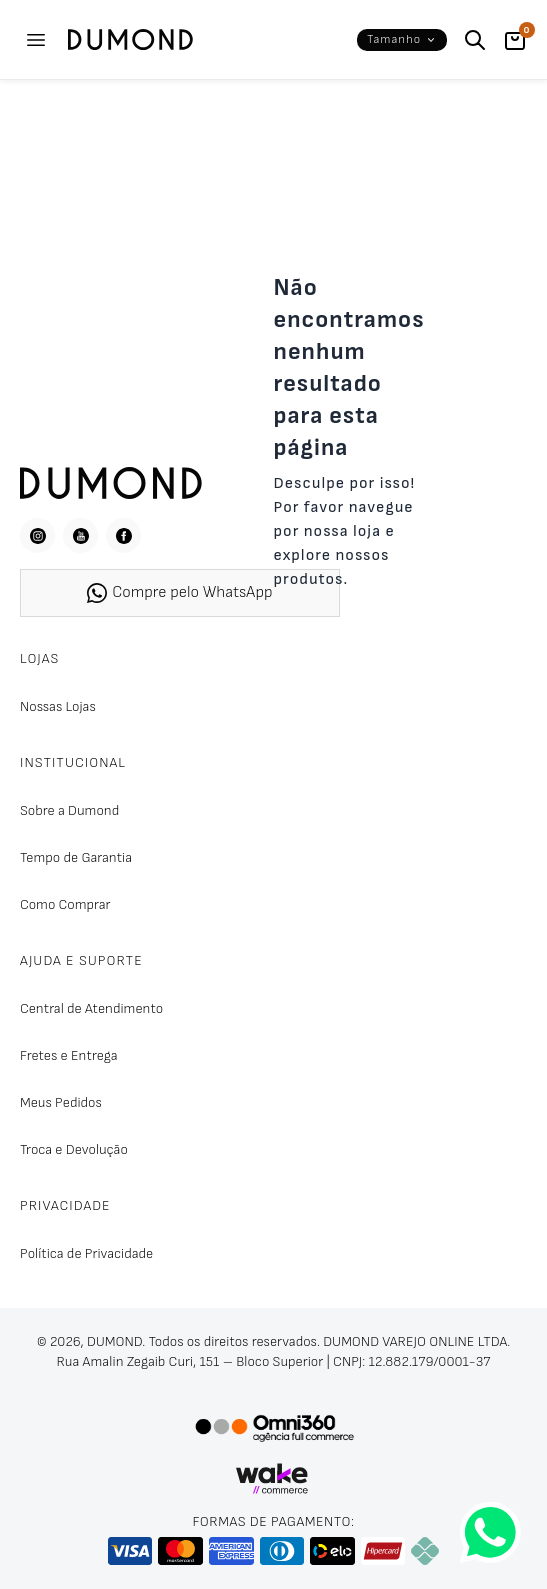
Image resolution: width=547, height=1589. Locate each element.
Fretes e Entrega (69, 1055)
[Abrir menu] (36, 40)
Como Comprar (65, 904)
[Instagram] (37, 535)
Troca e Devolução (74, 1149)
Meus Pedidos (61, 1102)
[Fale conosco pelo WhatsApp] (490, 1532)
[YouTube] (80, 535)
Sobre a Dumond (69, 810)
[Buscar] (475, 40)
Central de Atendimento (91, 1008)
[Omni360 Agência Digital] (274, 1427)
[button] (402, 40)
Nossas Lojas (58, 706)
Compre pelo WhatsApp (179, 593)
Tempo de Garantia (76, 857)
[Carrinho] (515, 40)
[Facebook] (123, 535)
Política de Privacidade (86, 1253)
